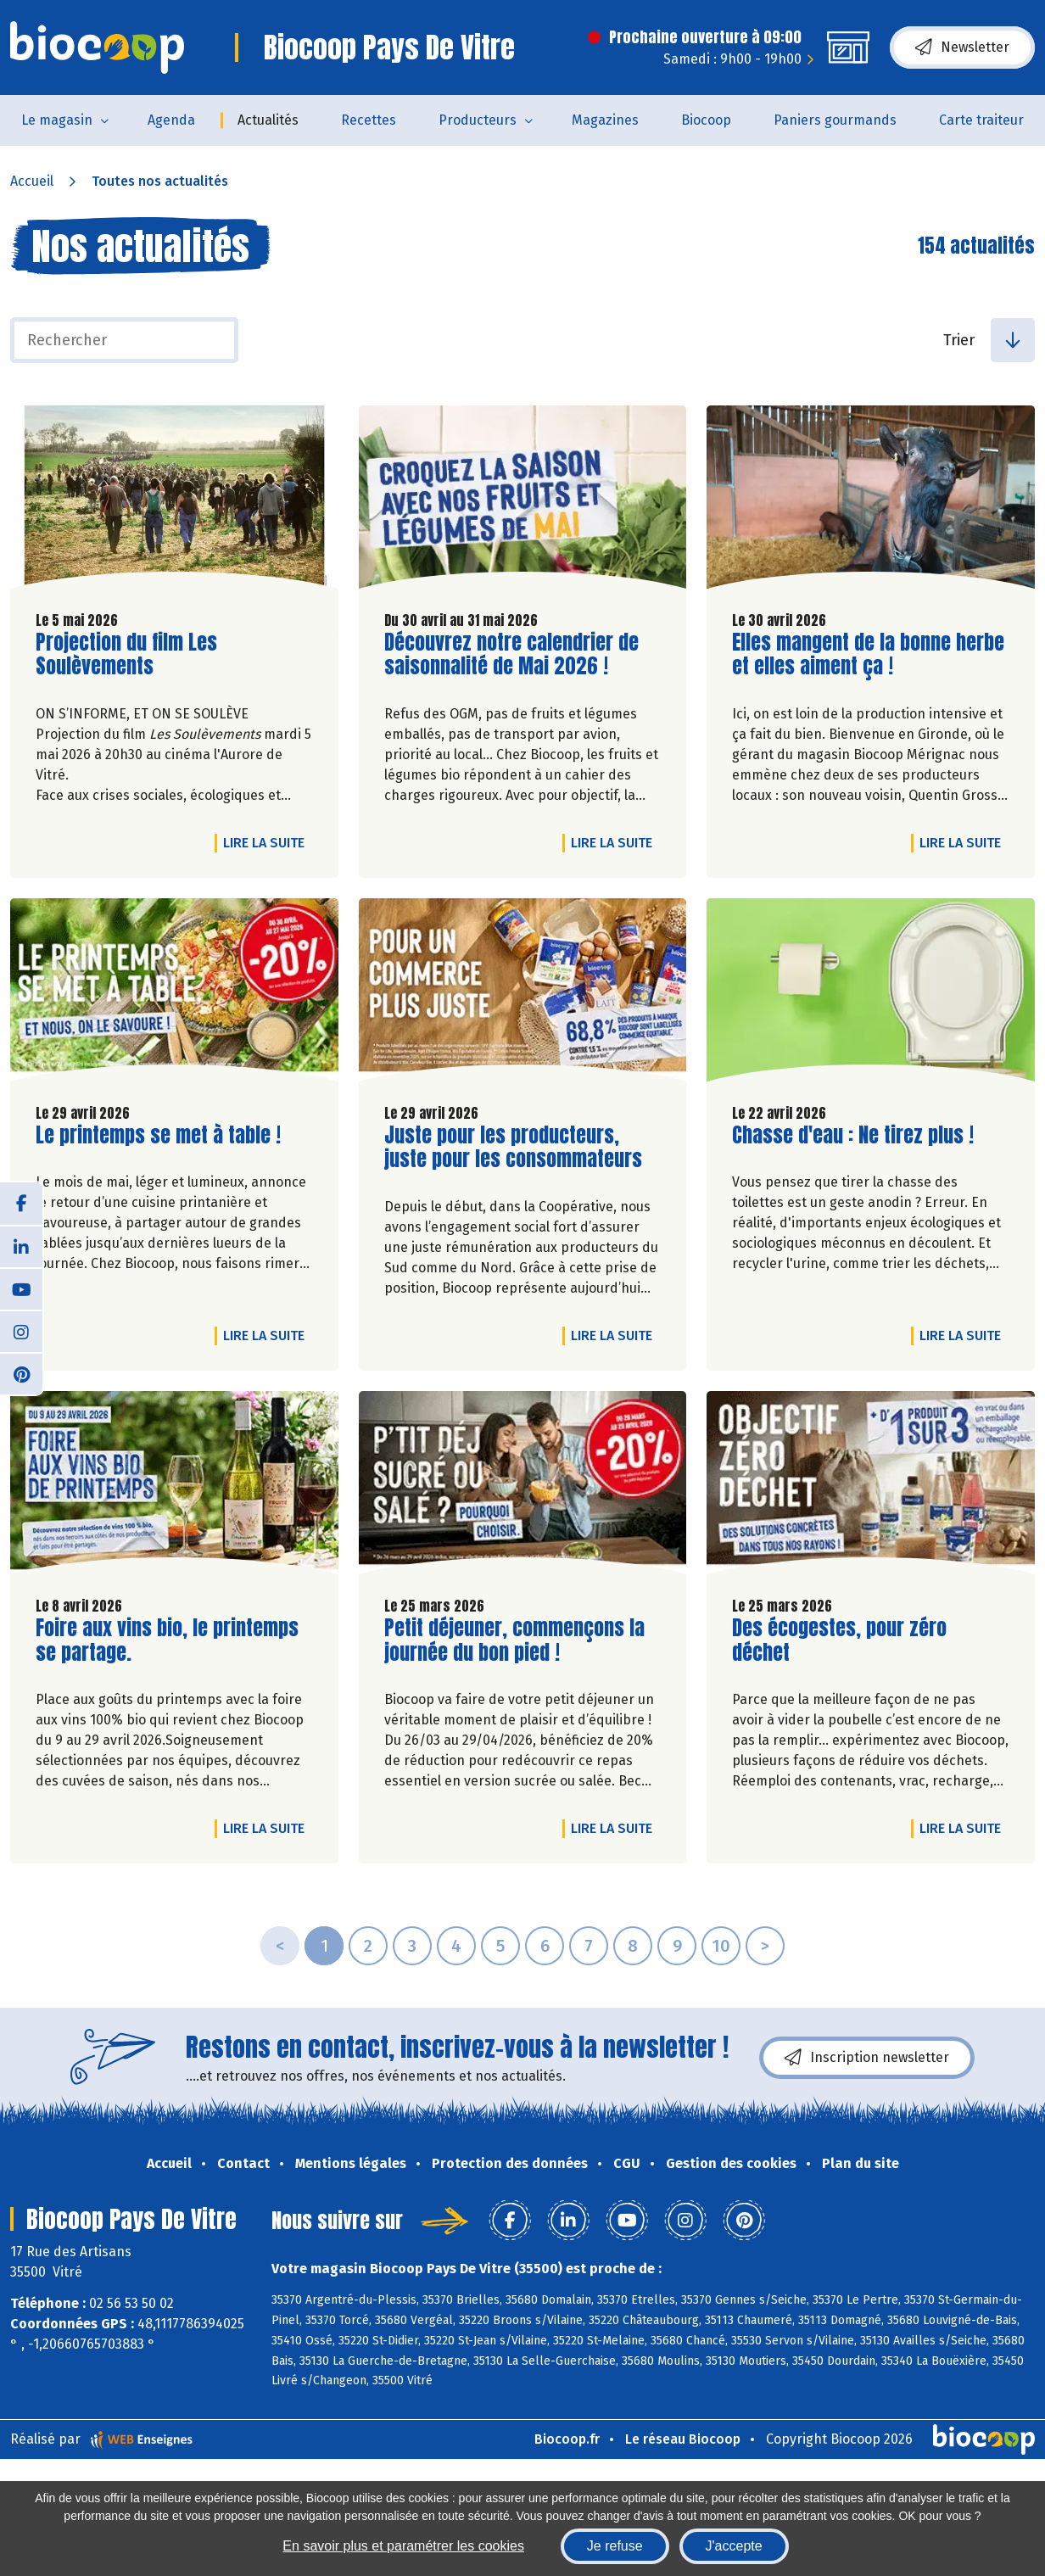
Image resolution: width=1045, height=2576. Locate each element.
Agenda (171, 120)
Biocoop (706, 120)
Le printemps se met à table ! (158, 1135)
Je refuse (615, 2546)
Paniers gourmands (835, 120)
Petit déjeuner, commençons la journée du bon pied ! (514, 1640)
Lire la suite (268, 842)
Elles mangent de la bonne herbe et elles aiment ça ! (868, 654)
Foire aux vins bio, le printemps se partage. (167, 1640)
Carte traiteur (981, 120)
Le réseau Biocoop (682, 2439)
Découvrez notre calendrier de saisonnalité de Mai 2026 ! (511, 654)
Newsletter (962, 47)
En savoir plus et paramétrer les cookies (403, 2546)
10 (721, 1946)
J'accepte (734, 2546)
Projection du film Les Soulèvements (132, 654)
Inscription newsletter (867, 2057)
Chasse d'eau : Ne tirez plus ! (853, 1135)
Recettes (368, 120)
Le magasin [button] (56, 120)
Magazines (605, 120)
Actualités (268, 120)
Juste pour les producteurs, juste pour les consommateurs (513, 1147)
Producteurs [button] (478, 120)
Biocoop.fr (567, 2439)
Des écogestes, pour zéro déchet (839, 1640)
